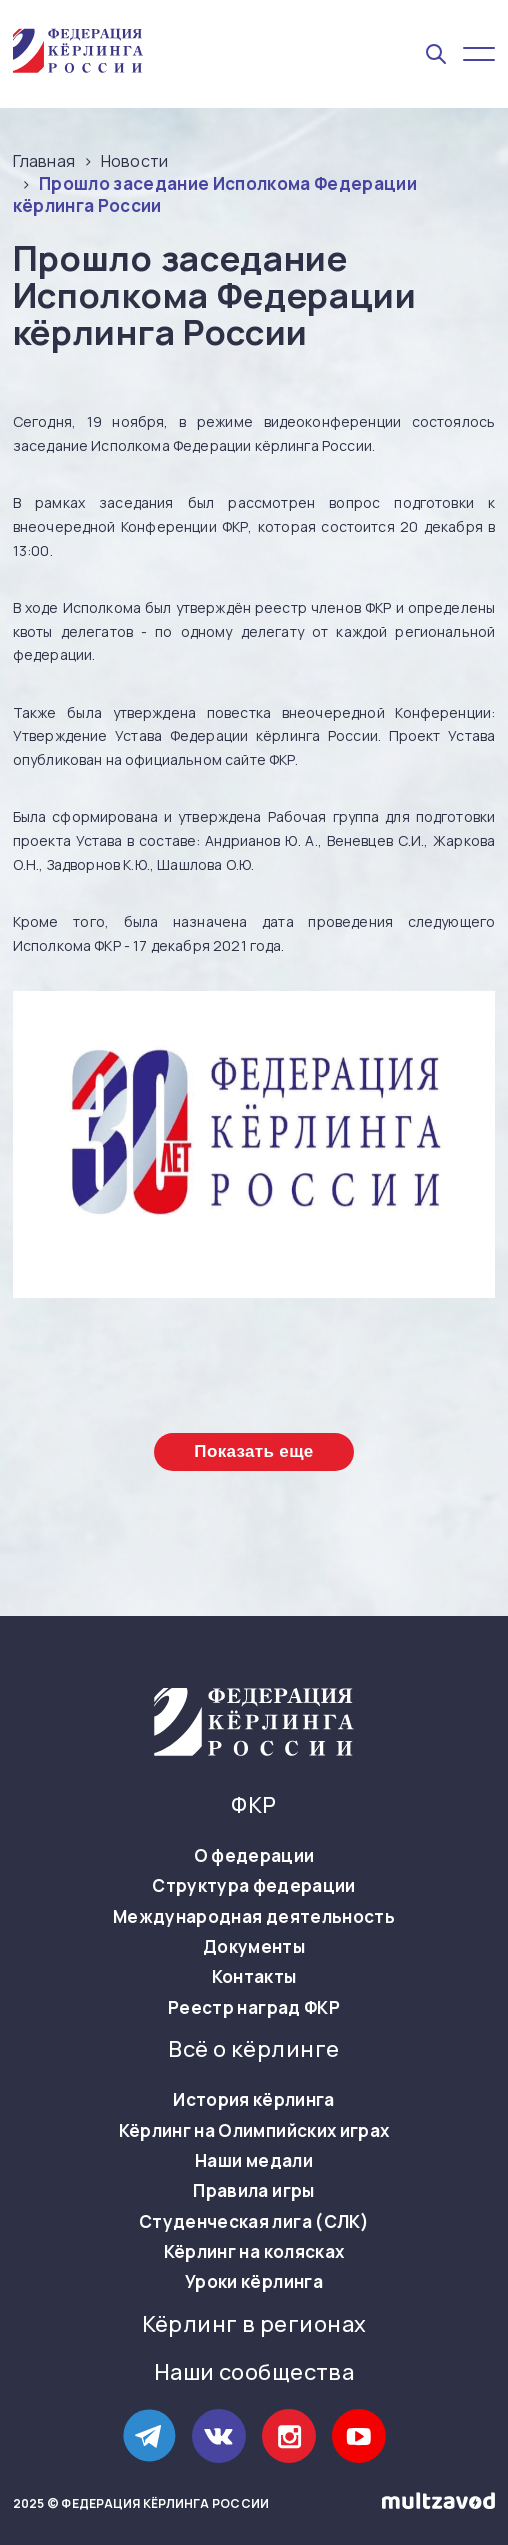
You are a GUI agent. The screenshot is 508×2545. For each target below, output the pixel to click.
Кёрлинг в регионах (254, 2324)
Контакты (254, 1977)
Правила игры (253, 2191)
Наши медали (254, 2161)
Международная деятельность (254, 1917)
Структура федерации (253, 1886)
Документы (254, 1947)
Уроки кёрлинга (254, 2282)
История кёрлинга (253, 2100)
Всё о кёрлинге (253, 2049)
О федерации (254, 1856)
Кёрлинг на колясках (254, 2252)
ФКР (253, 1805)
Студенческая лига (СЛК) (254, 2222)
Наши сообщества (254, 2372)
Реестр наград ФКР (254, 2008)
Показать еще (253, 1451)
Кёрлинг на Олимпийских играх (254, 2131)
